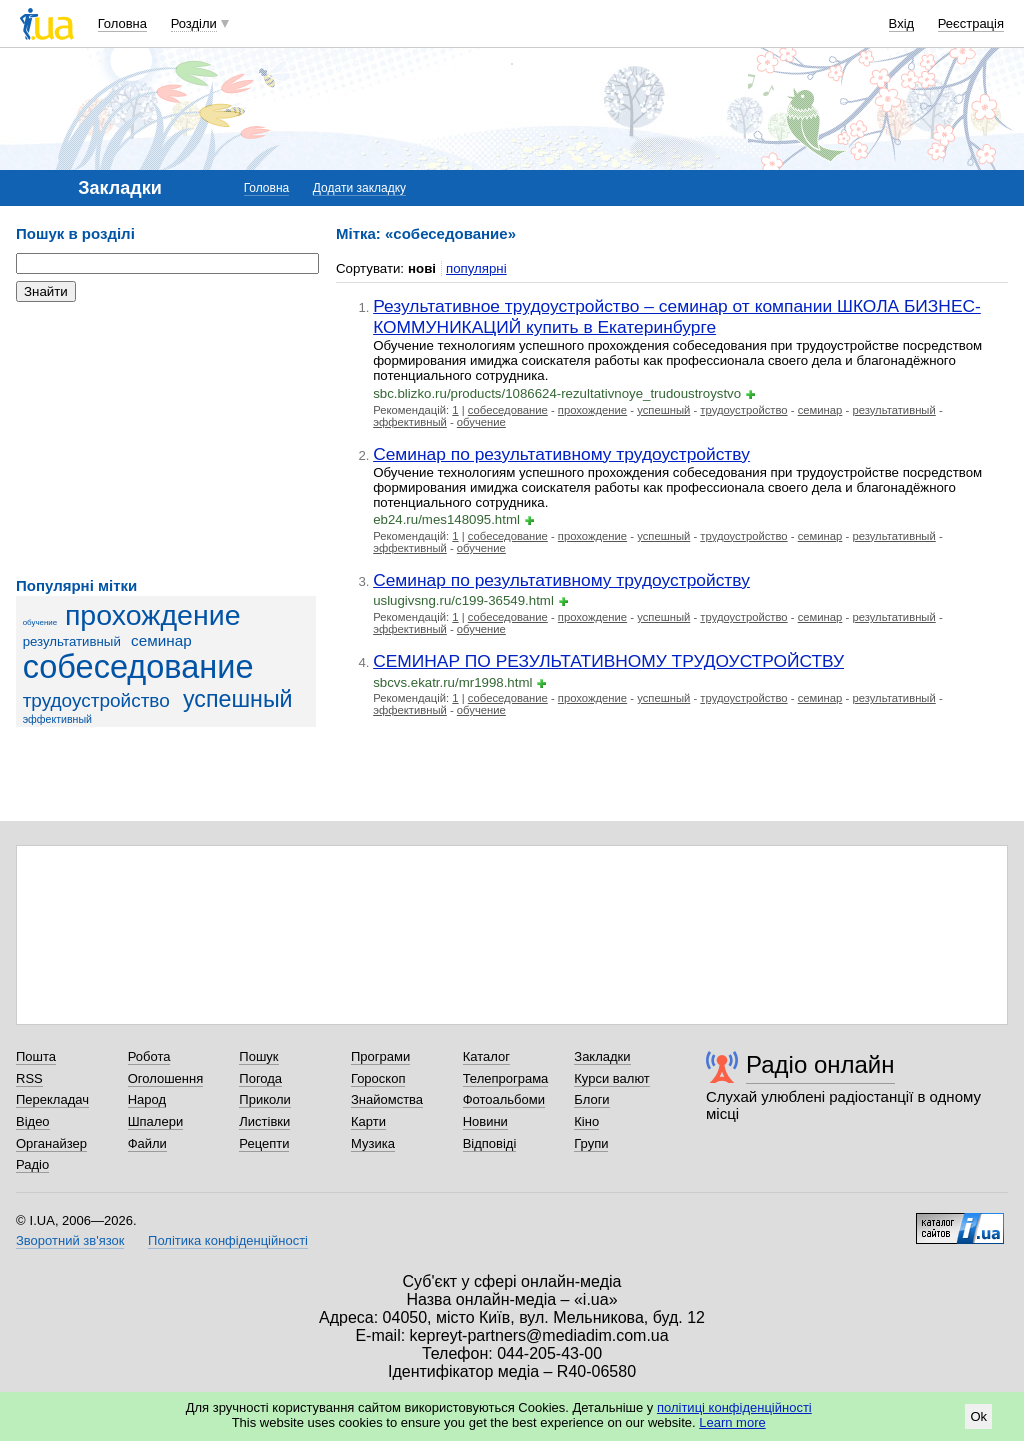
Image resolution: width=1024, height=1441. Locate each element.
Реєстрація (971, 23)
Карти (368, 1121)
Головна (122, 23)
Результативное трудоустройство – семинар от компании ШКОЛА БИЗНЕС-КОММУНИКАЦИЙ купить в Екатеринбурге (677, 316)
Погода (260, 1078)
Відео (33, 1121)
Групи (591, 1143)
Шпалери (156, 1121)
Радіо (32, 1164)
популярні (476, 268)
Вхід (902, 23)
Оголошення (166, 1078)
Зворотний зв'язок (70, 1240)
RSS (29, 1078)
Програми (380, 1056)
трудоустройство (96, 700)
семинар (161, 640)
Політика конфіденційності (228, 1240)
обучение (40, 622)
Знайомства (387, 1099)
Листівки (264, 1121)
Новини (485, 1121)
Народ (147, 1099)
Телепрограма (506, 1078)
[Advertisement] (166, 440)
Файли (147, 1143)
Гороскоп (378, 1078)
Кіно (586, 1121)
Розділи (194, 23)
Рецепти (264, 1143)
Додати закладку (359, 188)
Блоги (591, 1099)
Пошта (36, 1056)
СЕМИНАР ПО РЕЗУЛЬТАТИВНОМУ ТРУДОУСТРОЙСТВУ (608, 661)
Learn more (732, 1422)
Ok (978, 1416)
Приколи (264, 1099)
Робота (149, 1056)
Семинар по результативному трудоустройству (561, 454)
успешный (238, 699)
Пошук (258, 1056)
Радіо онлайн (820, 1064)
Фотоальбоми (504, 1099)
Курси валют (612, 1078)
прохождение (153, 615)
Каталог (486, 1056)
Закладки (602, 1056)
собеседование (138, 667)
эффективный (57, 719)
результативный (72, 641)
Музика (373, 1143)
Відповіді (490, 1143)
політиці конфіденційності (734, 1407)
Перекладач (52, 1099)
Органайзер (51, 1143)
